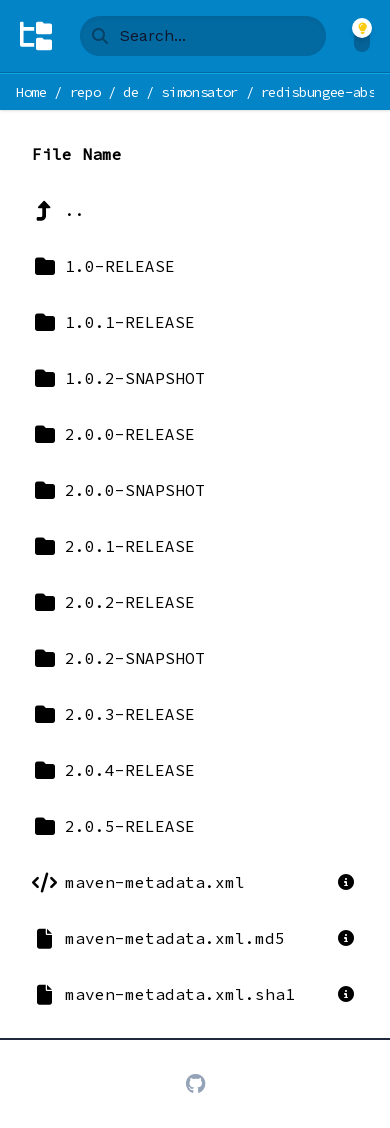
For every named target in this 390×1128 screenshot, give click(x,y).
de (130, 92)
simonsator (199, 92)
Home (31, 92)
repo (85, 92)
